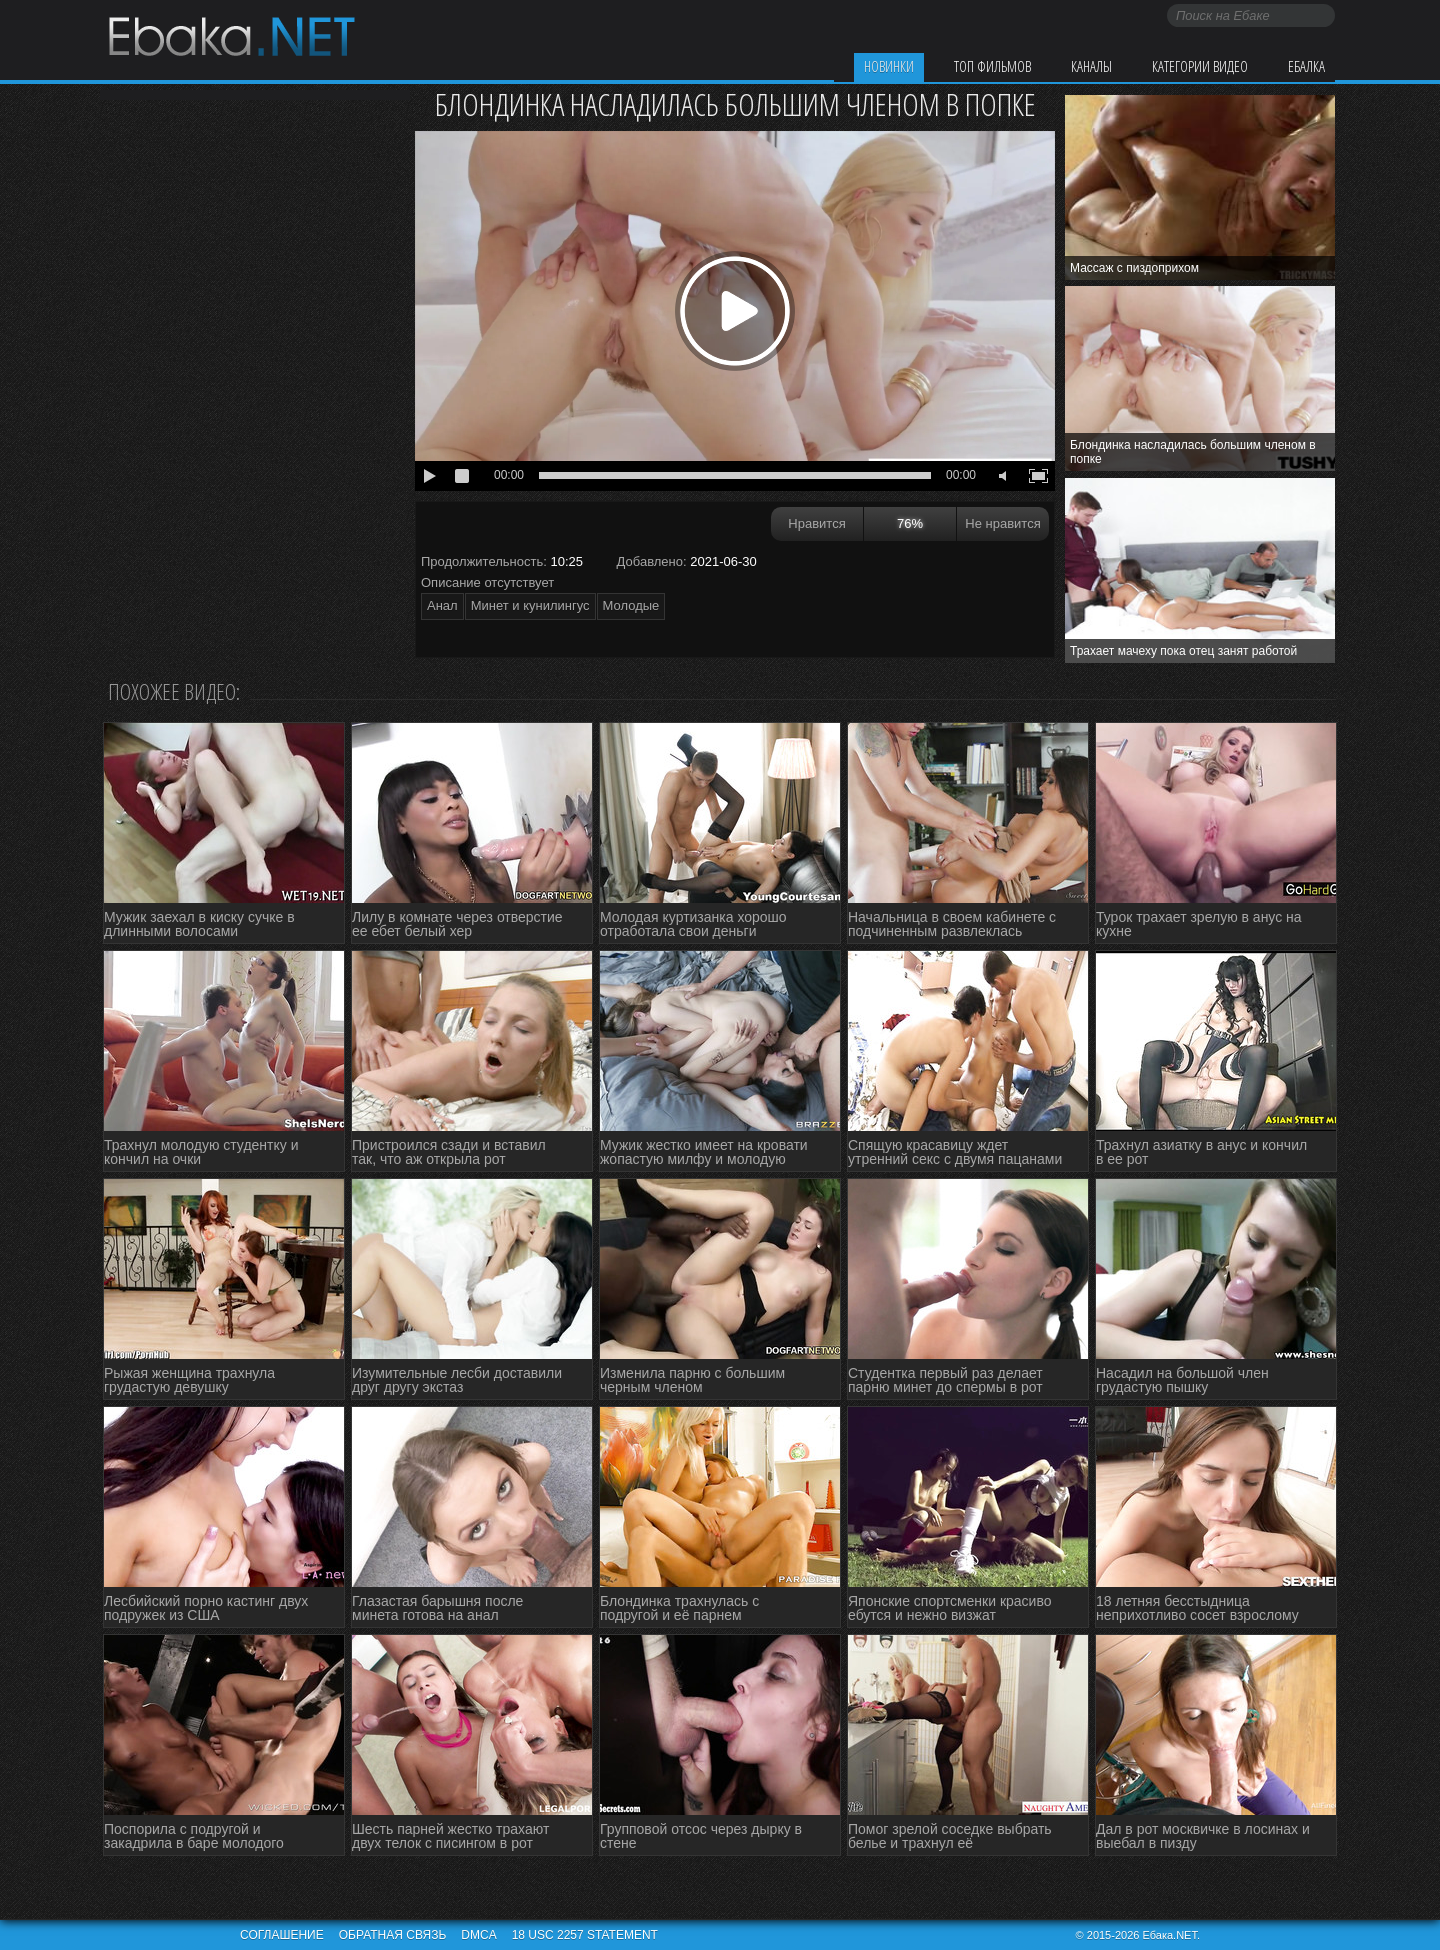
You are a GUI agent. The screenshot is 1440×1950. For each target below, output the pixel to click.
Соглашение (282, 1935)
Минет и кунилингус (530, 605)
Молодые (631, 605)
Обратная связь (393, 1935)
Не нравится (1002, 523)
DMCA (478, 1935)
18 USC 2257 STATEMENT (585, 1935)
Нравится (816, 523)
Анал (442, 605)
